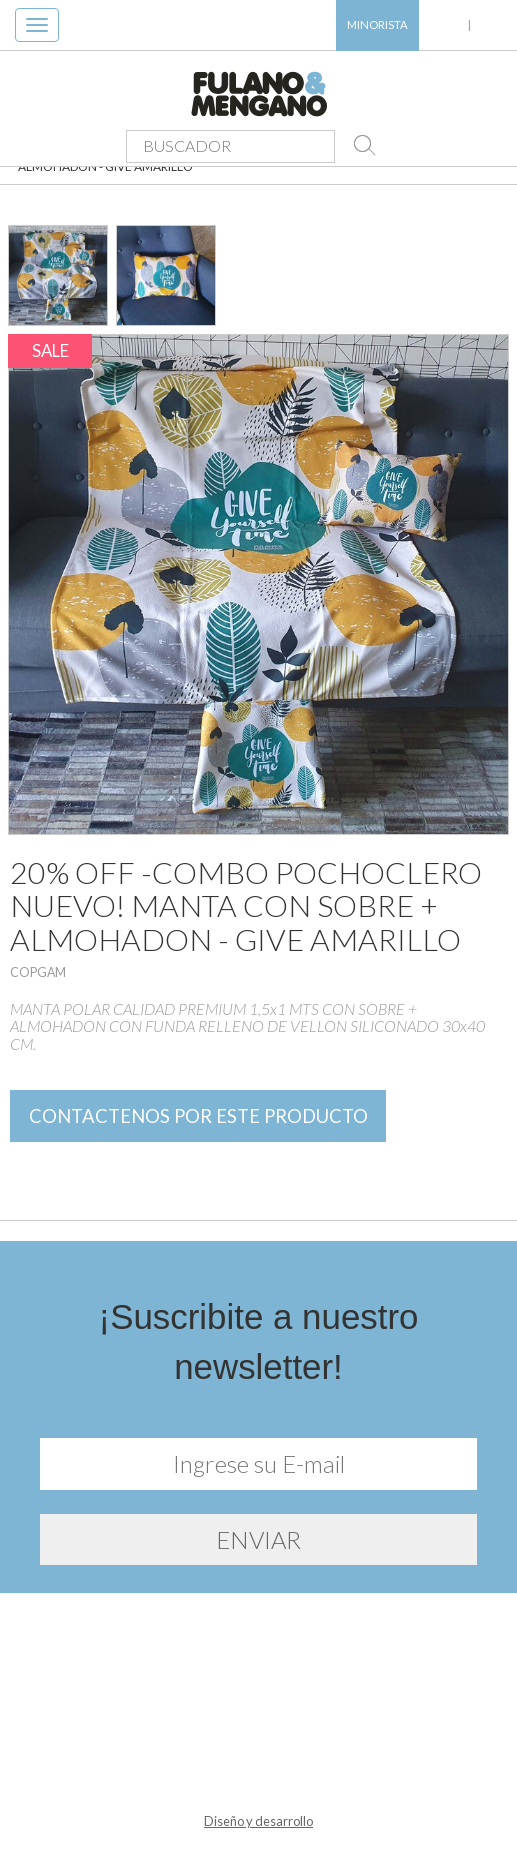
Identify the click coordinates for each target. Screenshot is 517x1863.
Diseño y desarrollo (258, 1821)
